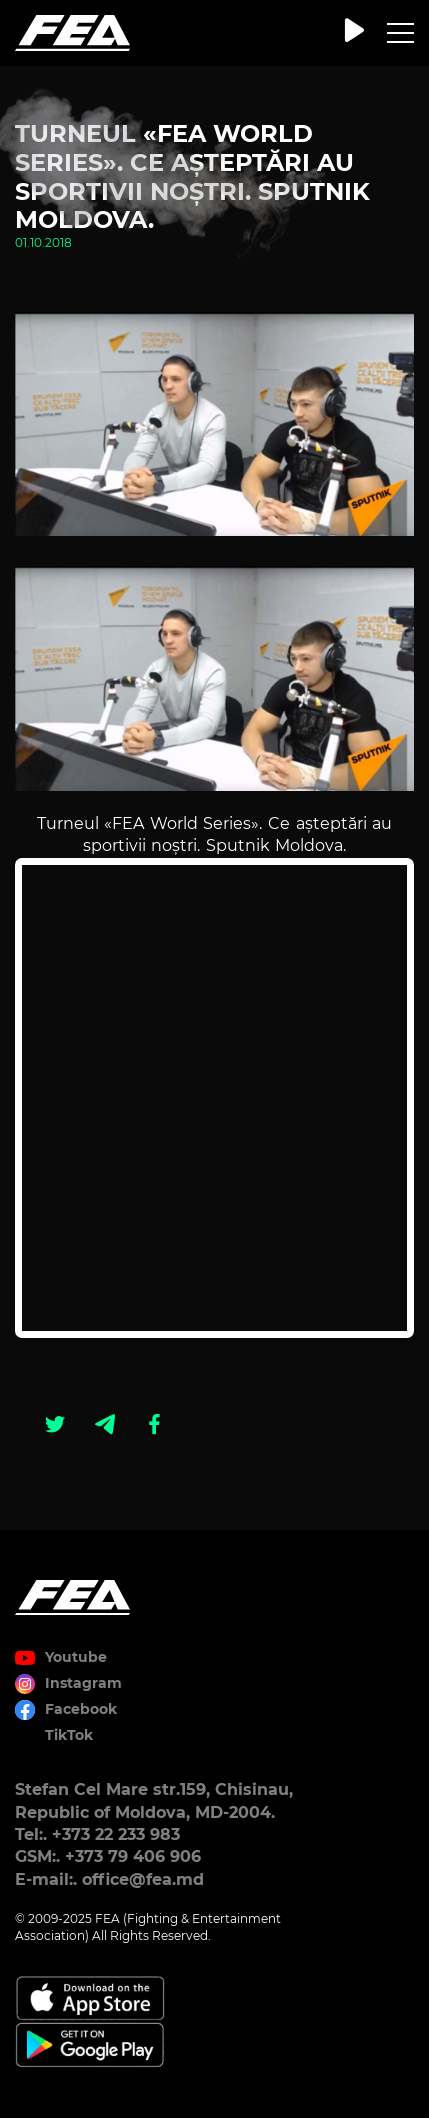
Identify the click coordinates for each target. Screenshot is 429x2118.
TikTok (69, 1735)
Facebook (81, 1709)
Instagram (83, 1683)
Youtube (76, 1657)
